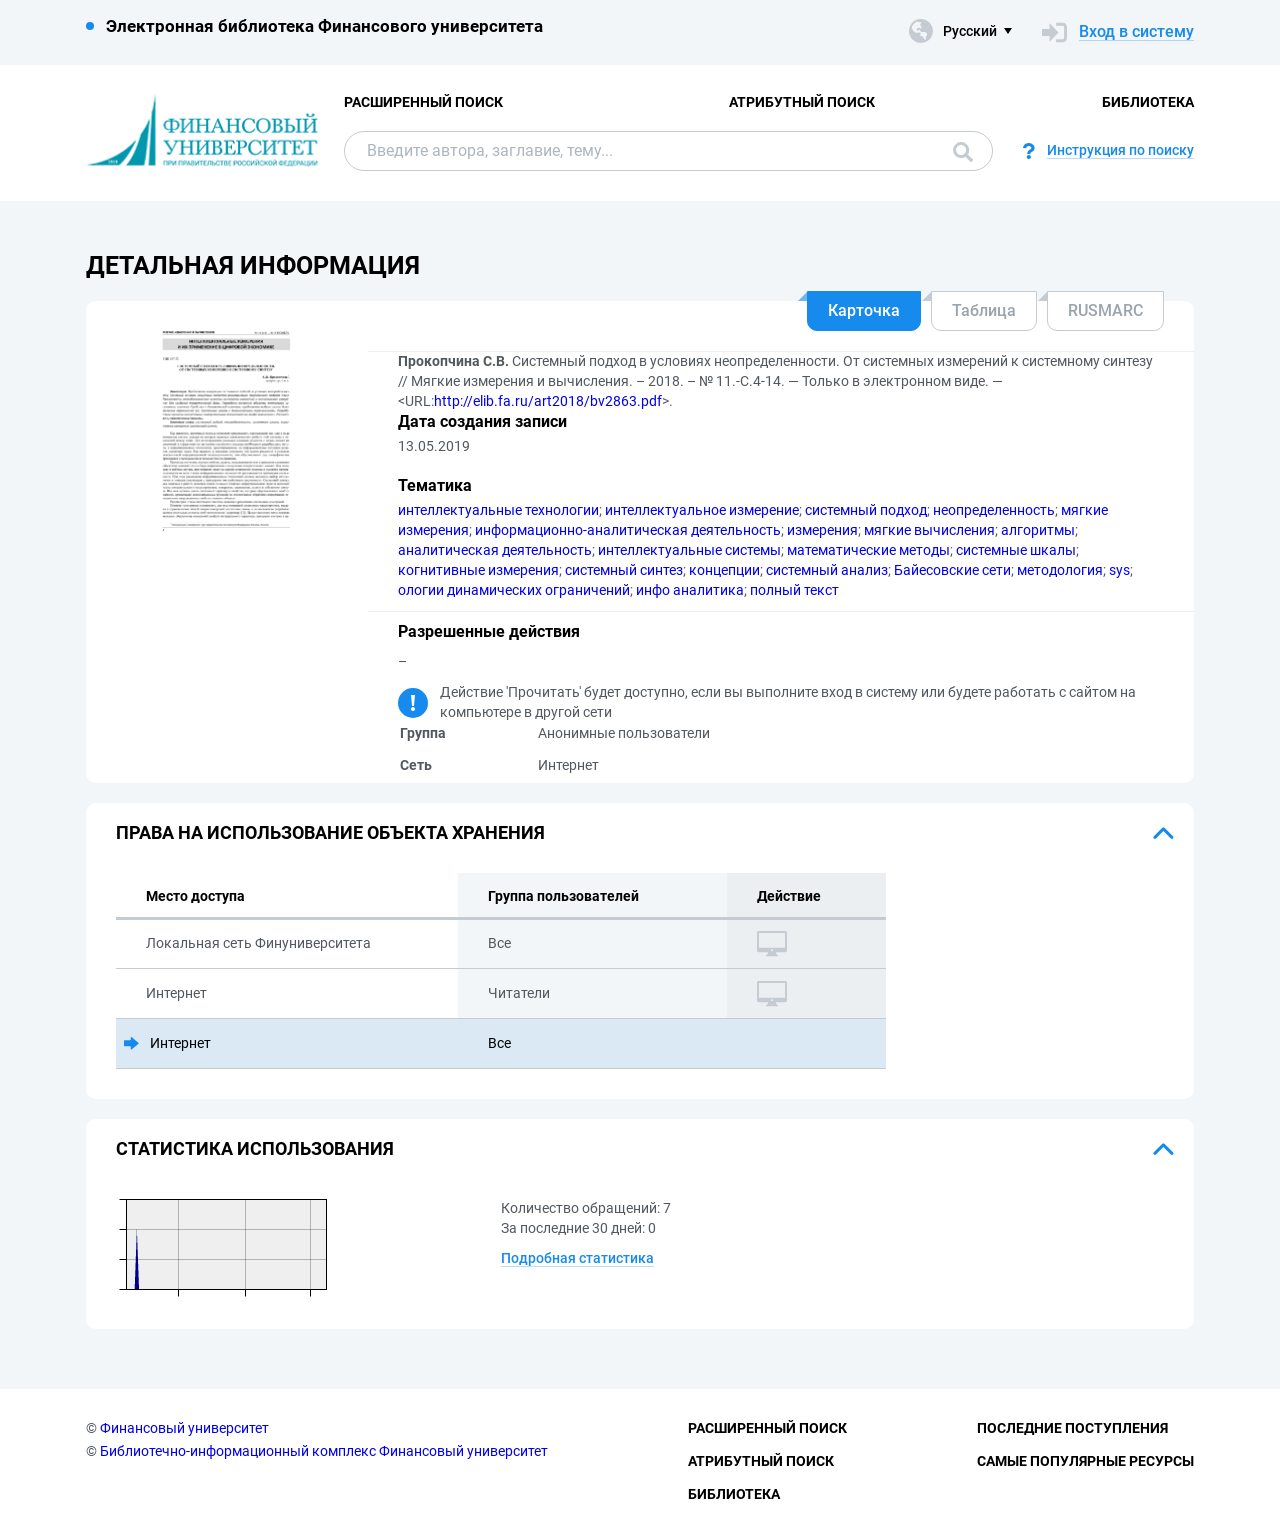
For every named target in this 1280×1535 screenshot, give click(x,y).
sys (1119, 570)
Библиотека (1148, 102)
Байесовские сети (952, 570)
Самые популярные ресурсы (1085, 1461)
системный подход (866, 510)
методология (1060, 570)
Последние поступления (1072, 1428)
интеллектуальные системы (689, 550)
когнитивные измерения (478, 570)
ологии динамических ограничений (514, 590)
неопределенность (994, 510)
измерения (822, 530)
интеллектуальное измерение (702, 510)
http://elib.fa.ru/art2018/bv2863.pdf (548, 401)
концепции (724, 570)
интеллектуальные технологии (498, 510)
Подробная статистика (577, 1258)
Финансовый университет (184, 1428)
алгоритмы (1038, 530)
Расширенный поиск (423, 102)
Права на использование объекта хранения (330, 832)
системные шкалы (1016, 550)
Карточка (864, 310)
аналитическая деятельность (495, 550)
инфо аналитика (690, 590)
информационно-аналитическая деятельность (628, 530)
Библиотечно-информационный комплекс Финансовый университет (324, 1451)
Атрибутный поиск (802, 102)
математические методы (868, 550)
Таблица (984, 310)
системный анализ (827, 570)
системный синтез (624, 570)
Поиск (963, 152)
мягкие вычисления (929, 530)
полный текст (794, 590)
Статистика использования (255, 1148)
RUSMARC (1105, 310)
